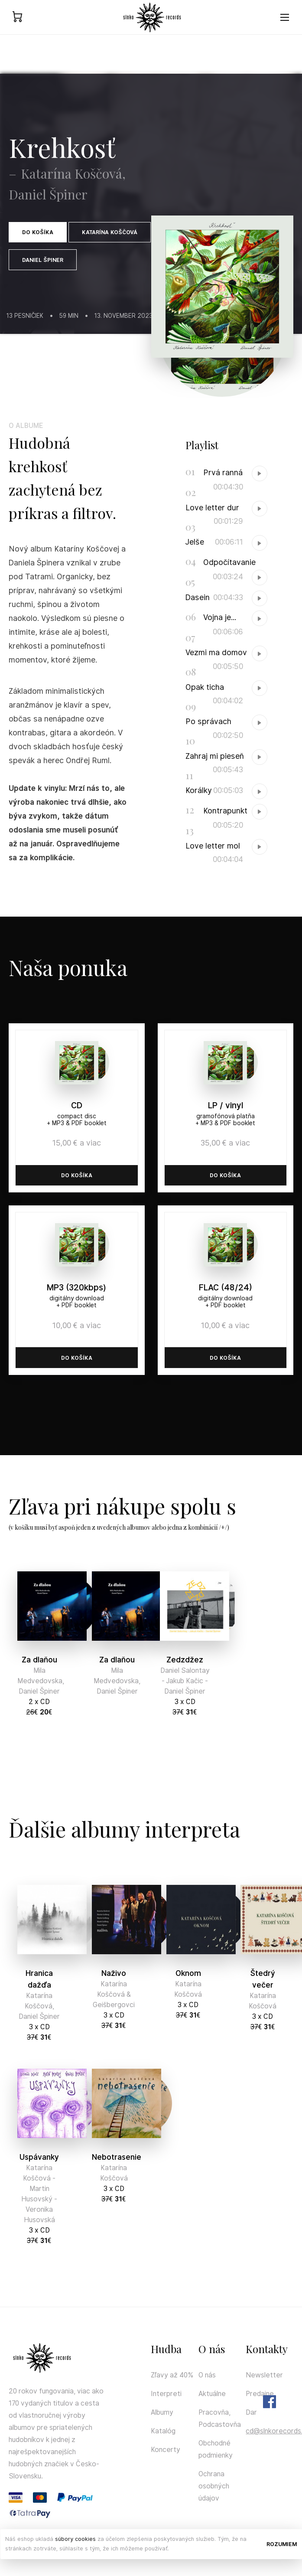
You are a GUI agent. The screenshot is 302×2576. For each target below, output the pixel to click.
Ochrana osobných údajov (213, 2486)
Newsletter (264, 2375)
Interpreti (166, 2394)
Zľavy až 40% (172, 2375)
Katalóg (163, 2431)
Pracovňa (213, 2412)
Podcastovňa (219, 2424)
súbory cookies (75, 2539)
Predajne (260, 2394)
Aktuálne (212, 2394)
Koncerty (165, 2449)
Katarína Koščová (109, 232)
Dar (251, 2412)
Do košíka (37, 232)
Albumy (162, 2412)
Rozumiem (281, 2544)
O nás (207, 2375)
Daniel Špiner (42, 260)
